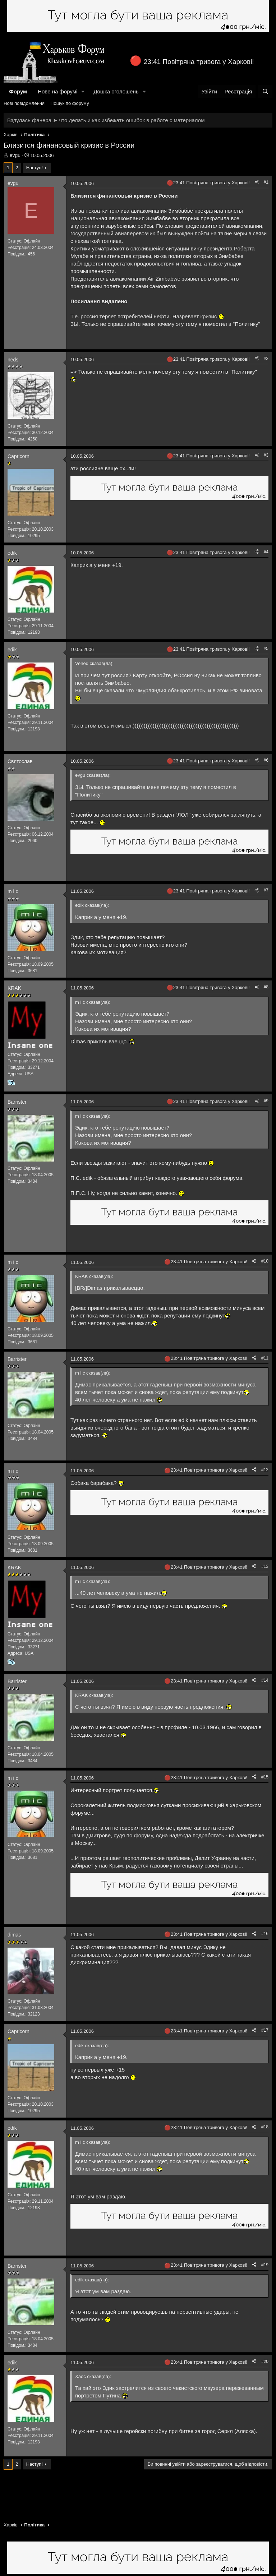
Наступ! (34, 167)
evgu (15, 155)
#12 (264, 1469)
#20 (264, 2361)
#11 (264, 1358)
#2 (266, 358)
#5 (266, 648)
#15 (264, 1776)
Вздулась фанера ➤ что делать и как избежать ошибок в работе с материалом (105, 120)
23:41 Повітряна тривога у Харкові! (199, 61)
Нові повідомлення (24, 103)
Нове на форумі (57, 91)
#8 (266, 986)
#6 (266, 760)
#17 (264, 2030)
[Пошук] (265, 91)
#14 (264, 1680)
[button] (83, 91)
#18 (264, 2126)
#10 (264, 1261)
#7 (266, 890)
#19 (264, 2264)
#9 (266, 1100)
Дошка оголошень (115, 91)
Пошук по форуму (69, 103)
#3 (266, 455)
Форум (18, 91)
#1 (266, 182)
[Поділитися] (256, 182)
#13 (264, 1566)
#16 (264, 1933)
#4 (266, 551)
